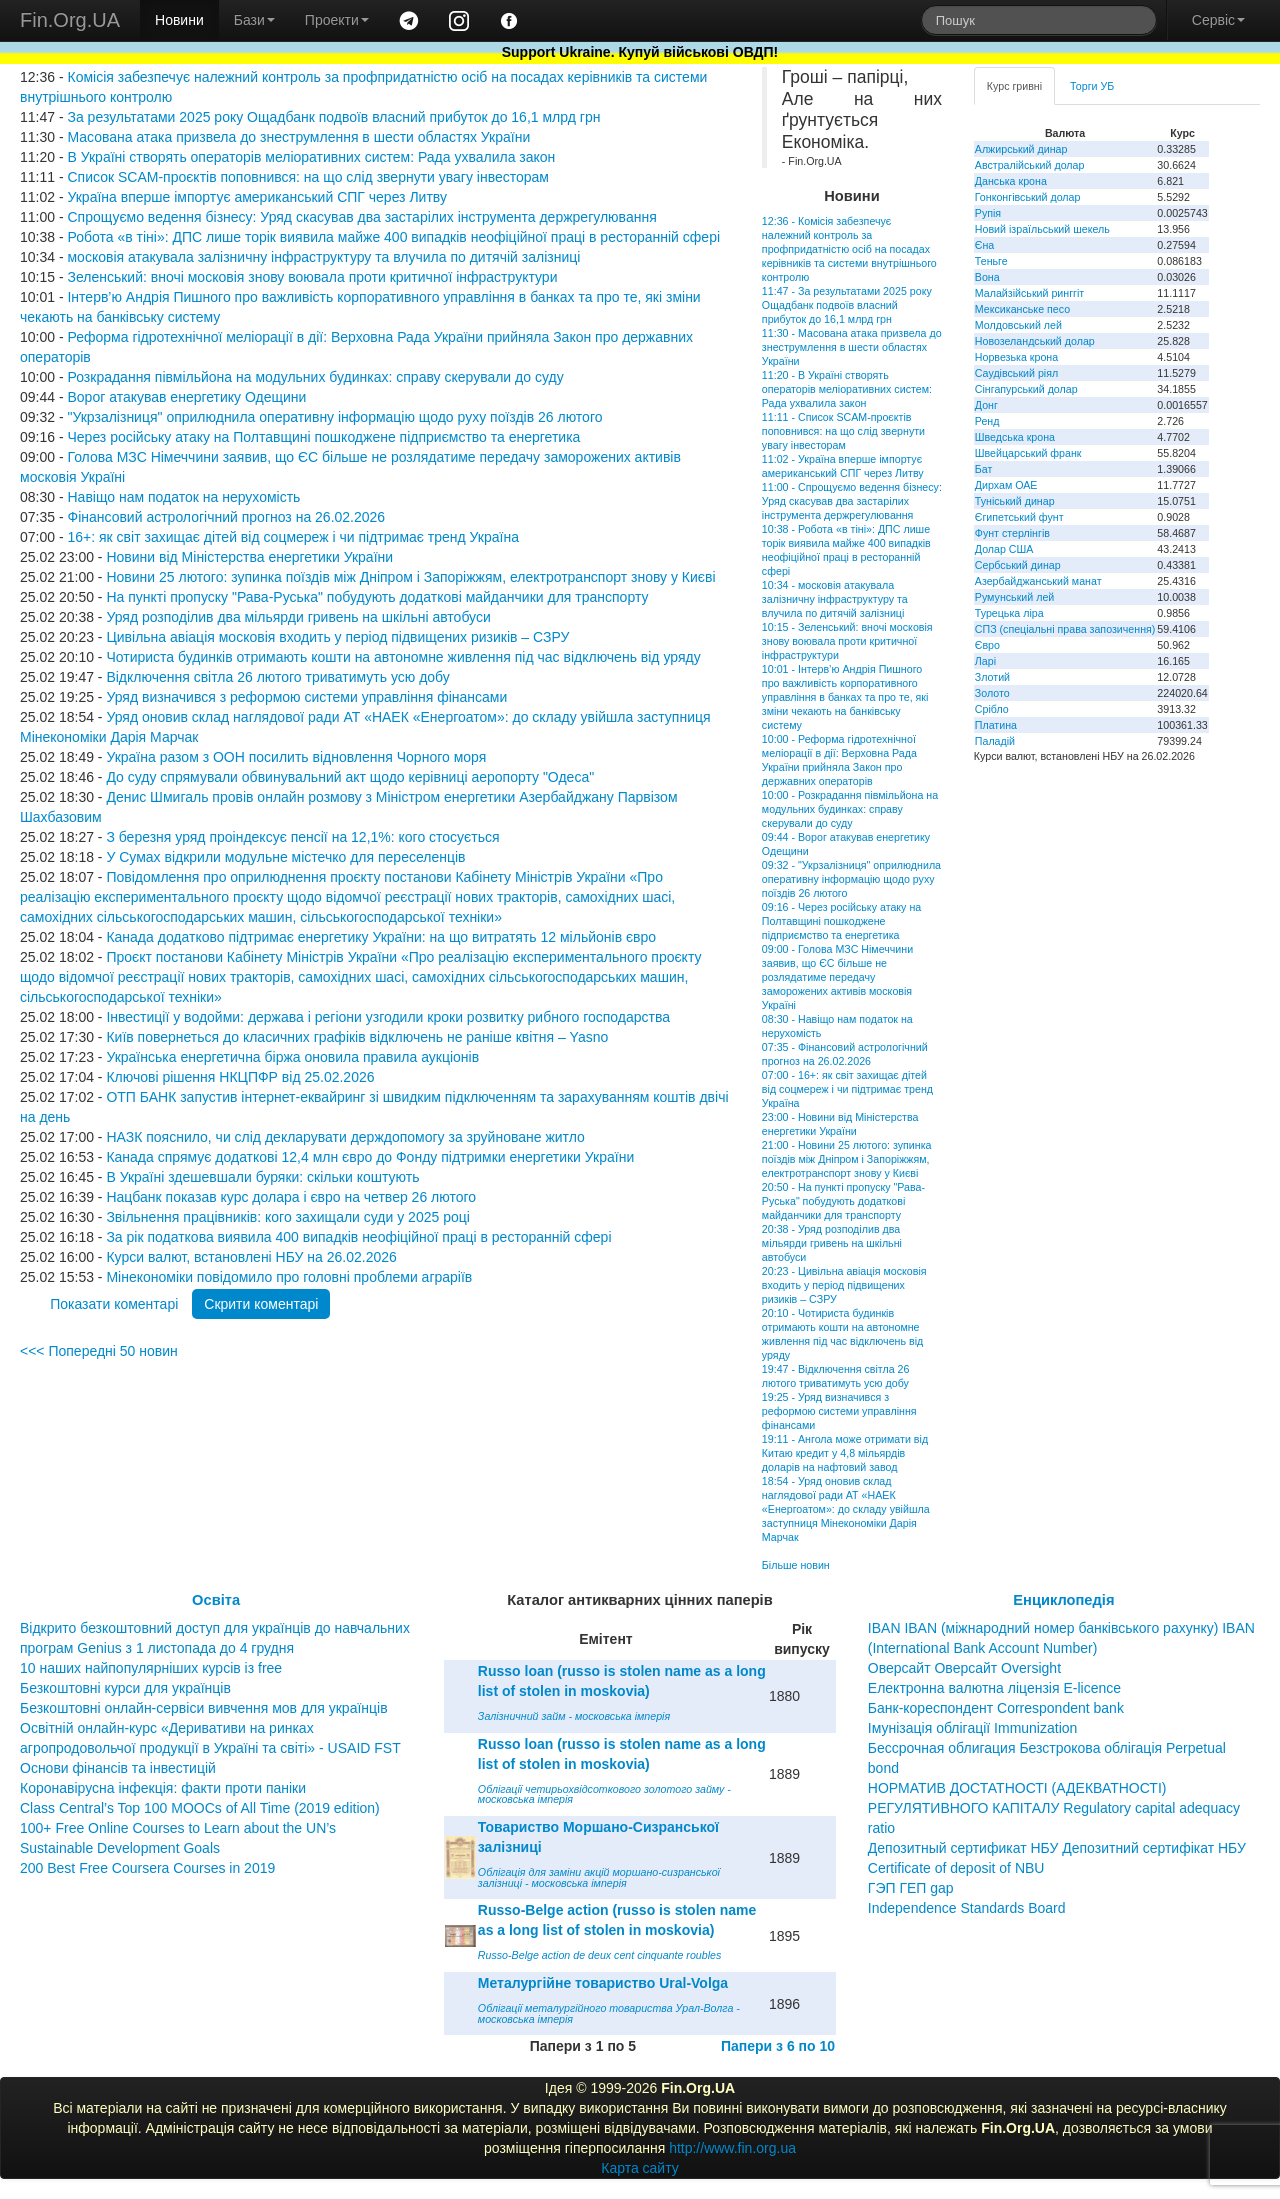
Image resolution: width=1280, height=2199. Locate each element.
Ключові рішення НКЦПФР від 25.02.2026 (240, 1077)
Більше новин (796, 1565)
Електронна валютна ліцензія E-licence (994, 1688)
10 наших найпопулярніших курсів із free (151, 1668)
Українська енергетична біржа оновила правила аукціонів (292, 1057)
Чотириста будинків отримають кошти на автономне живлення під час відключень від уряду (403, 657)
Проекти (337, 20)
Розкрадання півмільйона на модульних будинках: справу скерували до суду (315, 377)
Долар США (1004, 549)
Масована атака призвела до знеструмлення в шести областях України (298, 137)
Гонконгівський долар (1028, 197)
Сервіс (1218, 20)
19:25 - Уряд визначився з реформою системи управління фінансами (839, 1411)
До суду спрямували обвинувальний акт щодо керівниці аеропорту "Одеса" (350, 777)
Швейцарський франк (1028, 453)
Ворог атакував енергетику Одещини (186, 397)
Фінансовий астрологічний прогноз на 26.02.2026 (226, 517)
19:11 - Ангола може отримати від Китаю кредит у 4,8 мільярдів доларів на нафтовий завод (845, 1453)
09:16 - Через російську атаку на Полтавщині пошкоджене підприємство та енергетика (841, 921)
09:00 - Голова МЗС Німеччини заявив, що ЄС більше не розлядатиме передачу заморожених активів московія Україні (837, 977)
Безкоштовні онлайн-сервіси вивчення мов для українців (204, 1708)
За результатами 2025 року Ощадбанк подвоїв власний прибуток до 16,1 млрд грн (333, 117)
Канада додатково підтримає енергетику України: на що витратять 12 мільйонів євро (381, 937)
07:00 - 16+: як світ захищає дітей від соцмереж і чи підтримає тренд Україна (847, 1089)
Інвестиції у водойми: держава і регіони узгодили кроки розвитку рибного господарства (388, 1017)
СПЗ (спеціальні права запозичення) (1065, 629)
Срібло (992, 709)
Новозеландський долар (1035, 341)
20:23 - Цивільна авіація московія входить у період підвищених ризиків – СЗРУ (844, 1285)
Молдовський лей (1018, 325)
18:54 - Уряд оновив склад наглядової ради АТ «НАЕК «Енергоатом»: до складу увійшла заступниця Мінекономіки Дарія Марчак (846, 1509)
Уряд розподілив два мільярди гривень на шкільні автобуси (298, 617)
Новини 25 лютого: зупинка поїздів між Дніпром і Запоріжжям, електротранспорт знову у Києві (410, 577)
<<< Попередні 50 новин (99, 1351)
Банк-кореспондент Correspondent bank (996, 1708)
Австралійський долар (1030, 165)
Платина (996, 725)
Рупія (988, 213)
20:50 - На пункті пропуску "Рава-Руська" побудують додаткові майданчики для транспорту (843, 1201)
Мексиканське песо (1022, 309)
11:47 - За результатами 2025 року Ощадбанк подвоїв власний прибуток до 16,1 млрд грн (847, 305)
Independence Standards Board (967, 1908)
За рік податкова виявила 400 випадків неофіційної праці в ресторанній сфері (358, 1237)
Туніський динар (1015, 501)
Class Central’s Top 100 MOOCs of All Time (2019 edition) (200, 1808)
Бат (984, 469)
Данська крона (1011, 181)
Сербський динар (1018, 565)
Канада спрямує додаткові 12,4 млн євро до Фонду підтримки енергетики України (370, 1157)
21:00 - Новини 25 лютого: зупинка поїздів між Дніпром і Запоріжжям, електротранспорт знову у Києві (847, 1159)
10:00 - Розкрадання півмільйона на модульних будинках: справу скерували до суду (850, 809)
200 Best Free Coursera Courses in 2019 (147, 1868)
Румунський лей (1014, 597)
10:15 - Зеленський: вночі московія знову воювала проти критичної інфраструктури (847, 641)
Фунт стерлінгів (1012, 533)
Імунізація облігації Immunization (973, 1728)
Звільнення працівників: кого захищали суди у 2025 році (287, 1217)
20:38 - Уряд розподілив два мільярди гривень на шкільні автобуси (832, 1243)
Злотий (992, 677)
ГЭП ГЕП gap (911, 1888)
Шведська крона (1015, 437)
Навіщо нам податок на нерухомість (183, 497)
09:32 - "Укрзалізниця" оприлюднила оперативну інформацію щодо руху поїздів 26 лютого (851, 879)
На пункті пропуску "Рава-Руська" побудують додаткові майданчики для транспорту (377, 597)
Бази (254, 20)
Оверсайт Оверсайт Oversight (964, 1668)
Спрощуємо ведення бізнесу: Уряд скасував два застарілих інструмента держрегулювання (361, 217)
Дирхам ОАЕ (1006, 485)
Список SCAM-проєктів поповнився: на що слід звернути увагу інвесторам (308, 177)
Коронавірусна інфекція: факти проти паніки (163, 1788)
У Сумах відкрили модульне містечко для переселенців (285, 857)
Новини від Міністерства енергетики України (249, 557)
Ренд (987, 421)
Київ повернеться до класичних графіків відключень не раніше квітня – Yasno (357, 1037)
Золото (992, 693)
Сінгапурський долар (1026, 389)
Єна (984, 245)
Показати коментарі (114, 1304)
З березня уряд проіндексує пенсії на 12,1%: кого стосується (302, 837)
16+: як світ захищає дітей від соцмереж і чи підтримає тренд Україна (293, 537)
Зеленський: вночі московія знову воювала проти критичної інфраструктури (312, 277)
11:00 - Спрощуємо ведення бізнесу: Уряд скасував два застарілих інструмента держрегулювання (852, 501)
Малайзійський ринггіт (1029, 293)
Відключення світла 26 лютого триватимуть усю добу (277, 677)
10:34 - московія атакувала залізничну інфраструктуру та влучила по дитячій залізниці (835, 599)
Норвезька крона (1016, 357)
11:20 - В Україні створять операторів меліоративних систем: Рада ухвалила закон (847, 389)
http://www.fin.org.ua (732, 2148)
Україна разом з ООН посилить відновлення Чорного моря (296, 757)
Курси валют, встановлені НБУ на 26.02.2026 (251, 1257)
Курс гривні (1014, 86)
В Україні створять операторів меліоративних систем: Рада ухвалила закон (311, 157)
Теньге (991, 261)
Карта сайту (640, 2168)
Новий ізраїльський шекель (1042, 229)
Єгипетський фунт (1019, 517)
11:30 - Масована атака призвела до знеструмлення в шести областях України (852, 347)
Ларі (985, 661)
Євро (987, 645)
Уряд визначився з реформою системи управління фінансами (306, 697)
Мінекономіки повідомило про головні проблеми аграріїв (289, 1277)
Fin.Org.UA (70, 20)
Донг (986, 405)
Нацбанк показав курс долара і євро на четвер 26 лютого (291, 1197)
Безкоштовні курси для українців (125, 1688)
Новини (179, 20)
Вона (987, 277)
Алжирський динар (1021, 149)
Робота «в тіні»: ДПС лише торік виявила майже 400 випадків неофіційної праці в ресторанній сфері (393, 237)
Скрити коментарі (261, 1304)
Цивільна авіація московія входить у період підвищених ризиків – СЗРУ (337, 637)
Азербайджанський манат (1038, 581)
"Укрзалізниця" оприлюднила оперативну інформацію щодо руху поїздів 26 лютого (334, 417)
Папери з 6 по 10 (778, 2046)
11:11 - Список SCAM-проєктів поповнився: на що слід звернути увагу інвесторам (843, 431)
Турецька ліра (1009, 613)
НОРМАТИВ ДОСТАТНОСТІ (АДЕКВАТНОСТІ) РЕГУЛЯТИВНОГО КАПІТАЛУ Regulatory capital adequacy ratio (1054, 1808)
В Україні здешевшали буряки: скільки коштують (262, 1177)
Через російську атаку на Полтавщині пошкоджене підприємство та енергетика (323, 437)
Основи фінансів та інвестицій (118, 1768)
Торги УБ (1092, 86)
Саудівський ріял (1016, 373)
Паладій (995, 741)
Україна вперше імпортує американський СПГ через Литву (257, 197)
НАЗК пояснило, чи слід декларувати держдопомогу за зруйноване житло (345, 1137)
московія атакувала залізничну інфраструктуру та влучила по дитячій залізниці (323, 257)
